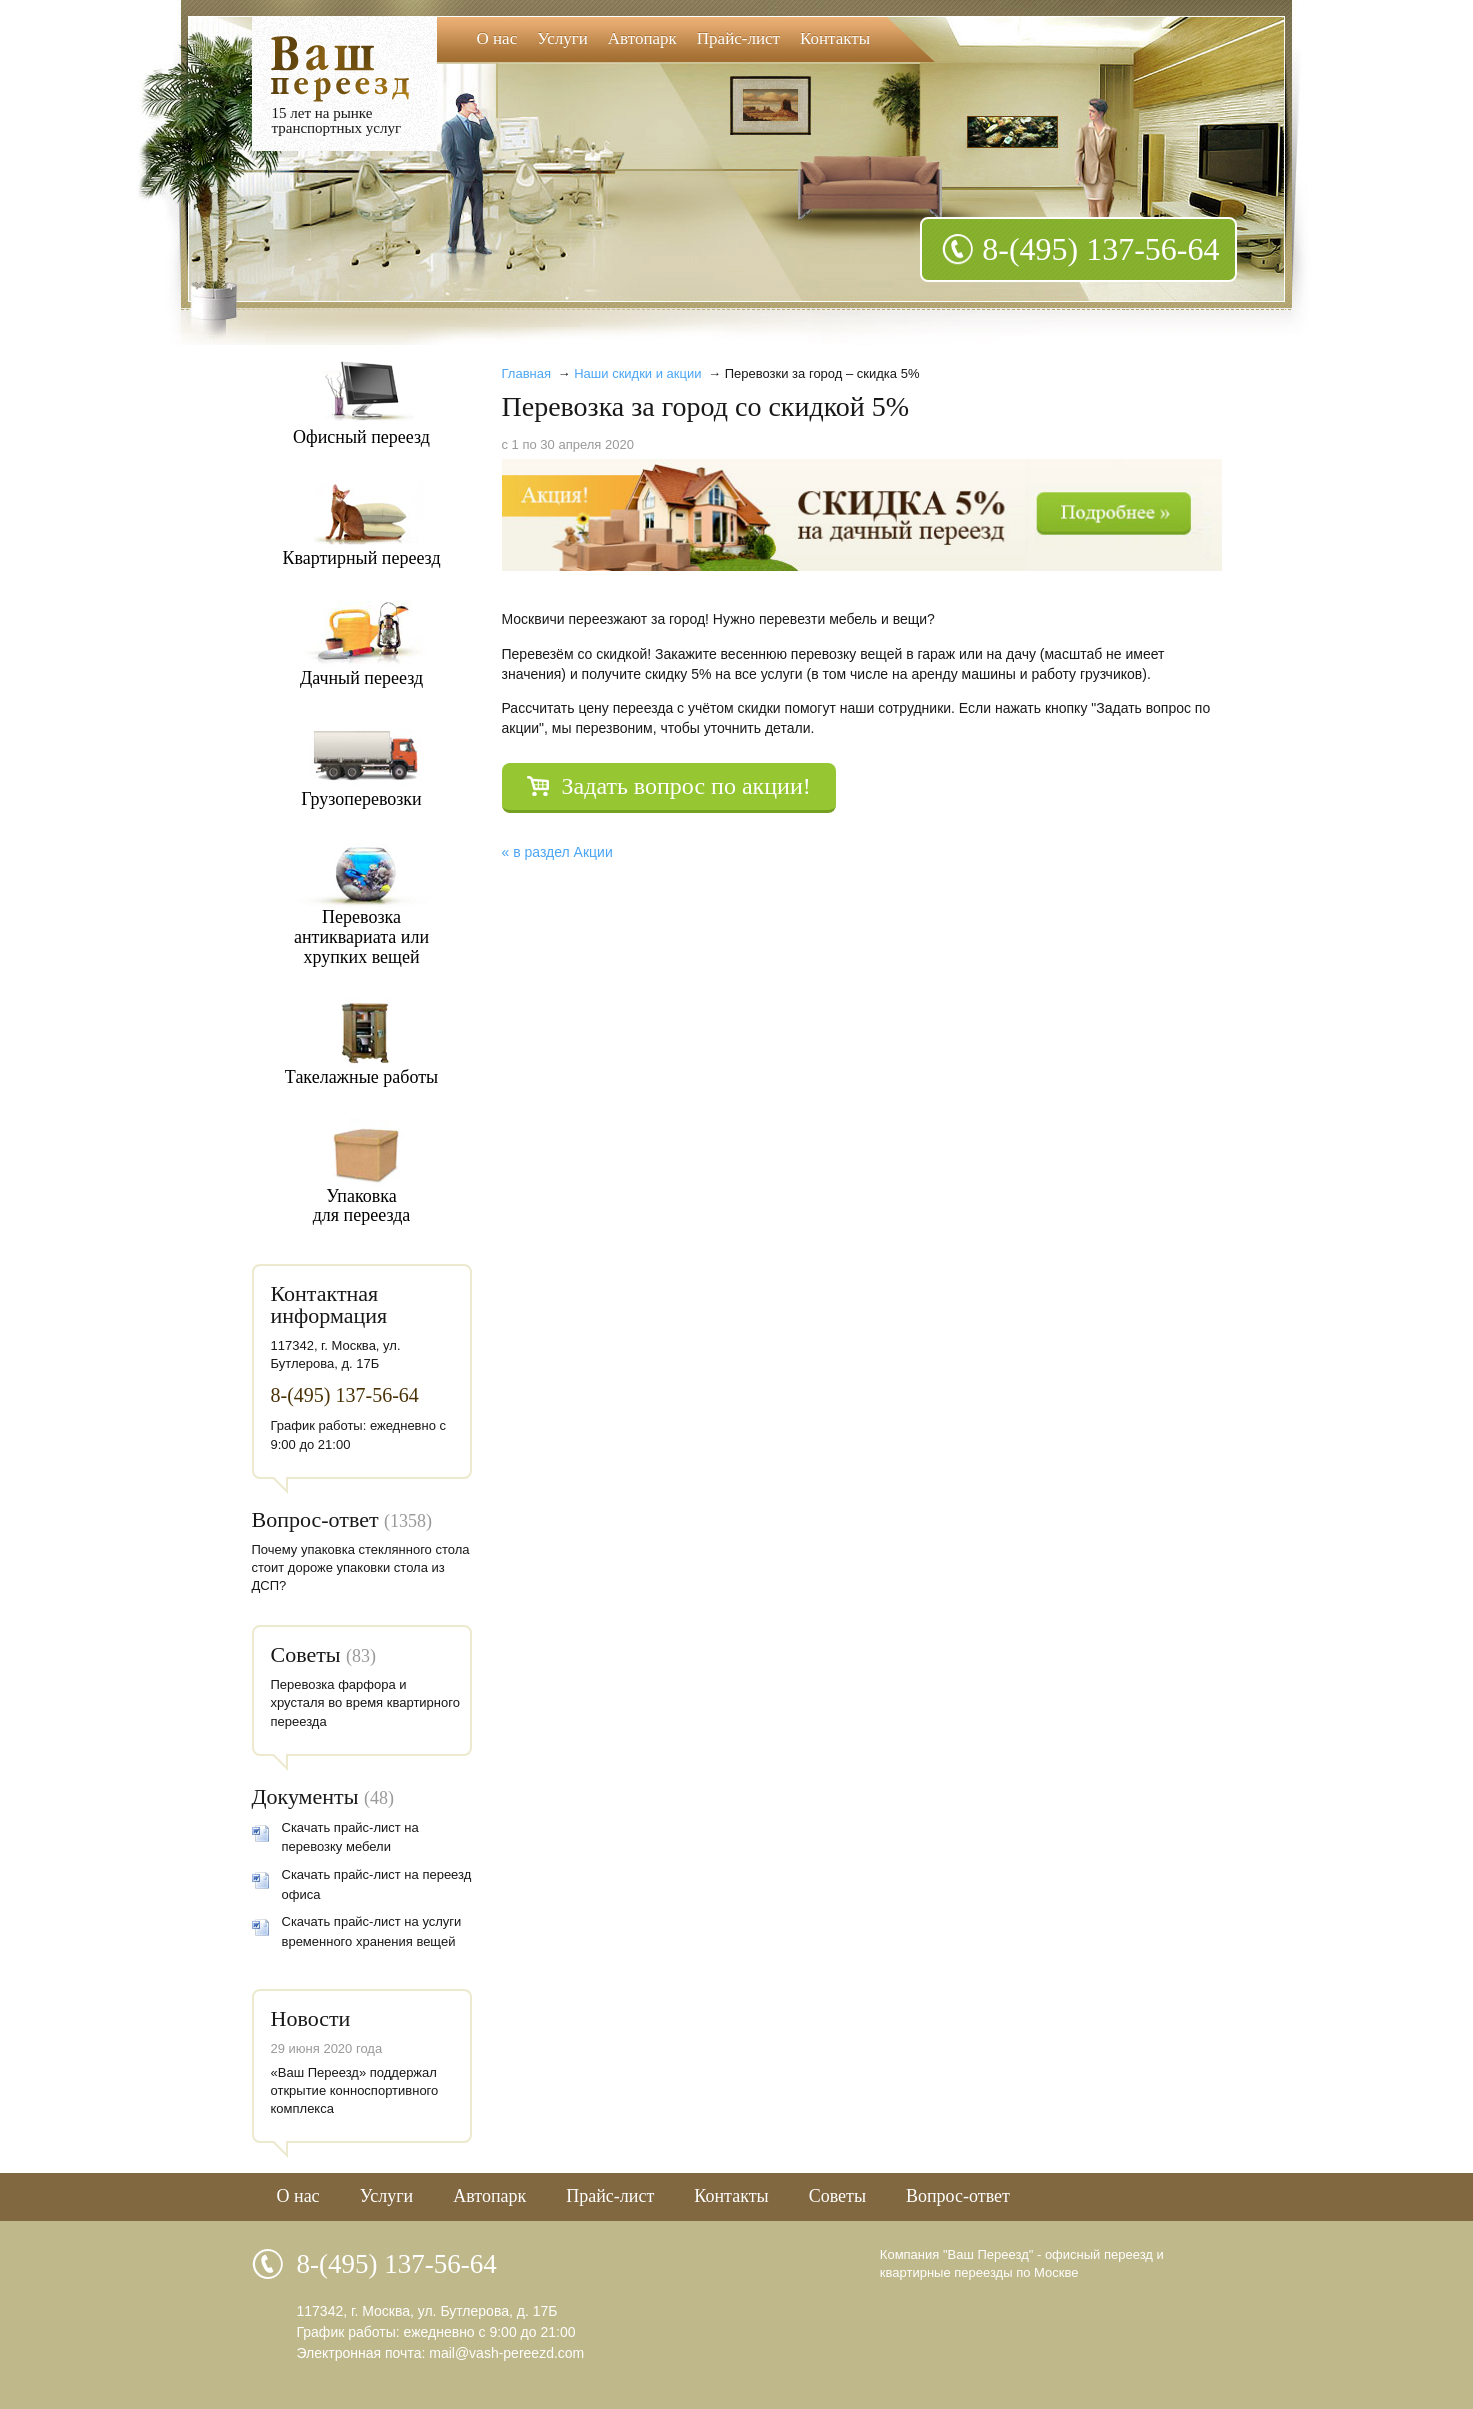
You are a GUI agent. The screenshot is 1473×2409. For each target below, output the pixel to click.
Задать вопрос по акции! (686, 786)
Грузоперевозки (361, 799)
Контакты (835, 38)
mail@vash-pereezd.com (506, 2353)
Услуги (562, 38)
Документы (305, 1796)
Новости (311, 2018)
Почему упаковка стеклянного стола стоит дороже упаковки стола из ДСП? (361, 1567)
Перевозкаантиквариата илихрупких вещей (361, 936)
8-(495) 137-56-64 (1100, 249)
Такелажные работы (361, 1077)
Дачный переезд (361, 678)
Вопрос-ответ (315, 1519)
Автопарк (642, 38)
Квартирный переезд (361, 558)
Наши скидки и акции (637, 373)
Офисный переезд (361, 437)
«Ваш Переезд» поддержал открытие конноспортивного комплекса (355, 2090)
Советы (306, 1654)
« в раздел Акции (557, 852)
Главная (526, 373)
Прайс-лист (738, 38)
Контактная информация (329, 1304)
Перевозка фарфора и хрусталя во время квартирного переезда (365, 1702)
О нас (497, 38)
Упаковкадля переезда (362, 1206)
